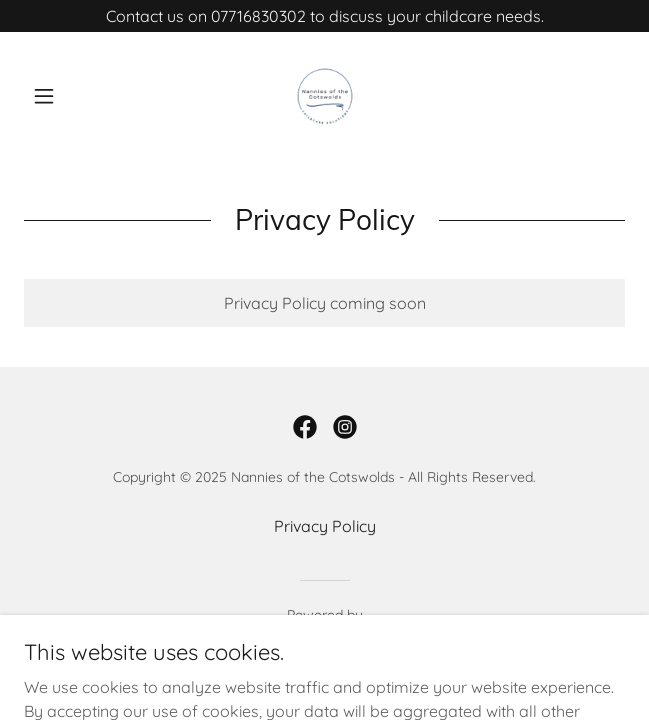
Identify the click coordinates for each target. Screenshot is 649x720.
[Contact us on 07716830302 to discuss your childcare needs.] (324, 16)
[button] (69, 96)
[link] (325, 96)
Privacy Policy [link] (325, 526)
